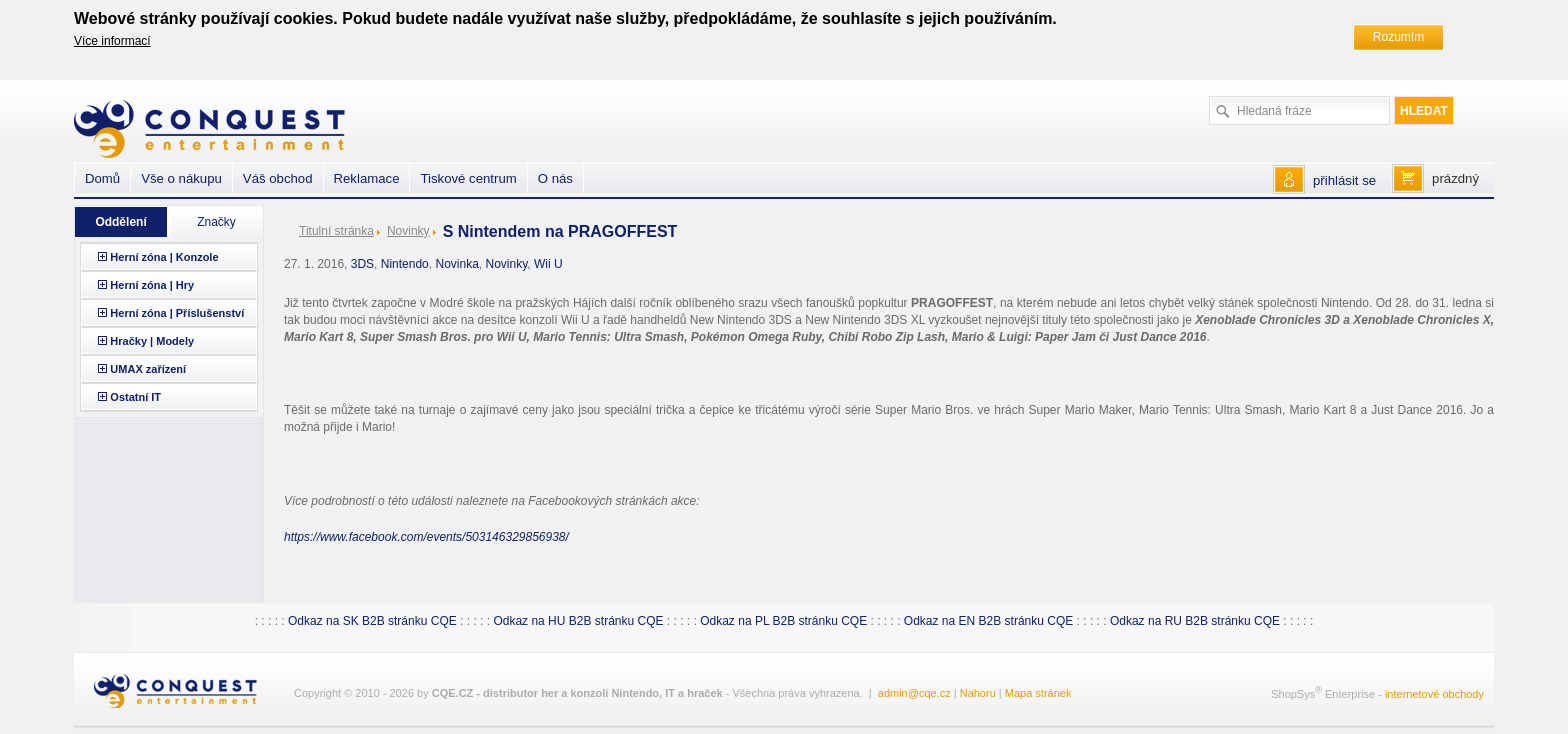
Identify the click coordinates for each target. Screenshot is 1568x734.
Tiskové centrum (468, 178)
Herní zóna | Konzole (164, 257)
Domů (102, 178)
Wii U (548, 264)
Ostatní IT (135, 397)
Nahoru (978, 693)
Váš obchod (278, 178)
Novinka (456, 264)
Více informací (112, 41)
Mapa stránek (1038, 693)
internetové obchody (1434, 694)
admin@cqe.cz (914, 693)
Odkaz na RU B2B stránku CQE (1195, 621)
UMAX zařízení (148, 369)
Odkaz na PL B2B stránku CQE (783, 621)
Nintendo (405, 264)
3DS (362, 264)
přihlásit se (1344, 180)
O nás (555, 178)
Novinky (408, 231)
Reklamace (367, 178)
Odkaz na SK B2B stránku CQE (372, 621)
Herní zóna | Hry (152, 285)
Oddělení (120, 222)
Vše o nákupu (181, 178)
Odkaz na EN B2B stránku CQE (988, 621)
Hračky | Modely (152, 341)
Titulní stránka (336, 231)
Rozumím (1398, 37)
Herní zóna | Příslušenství (177, 313)
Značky (216, 222)
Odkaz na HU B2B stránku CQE (578, 621)
